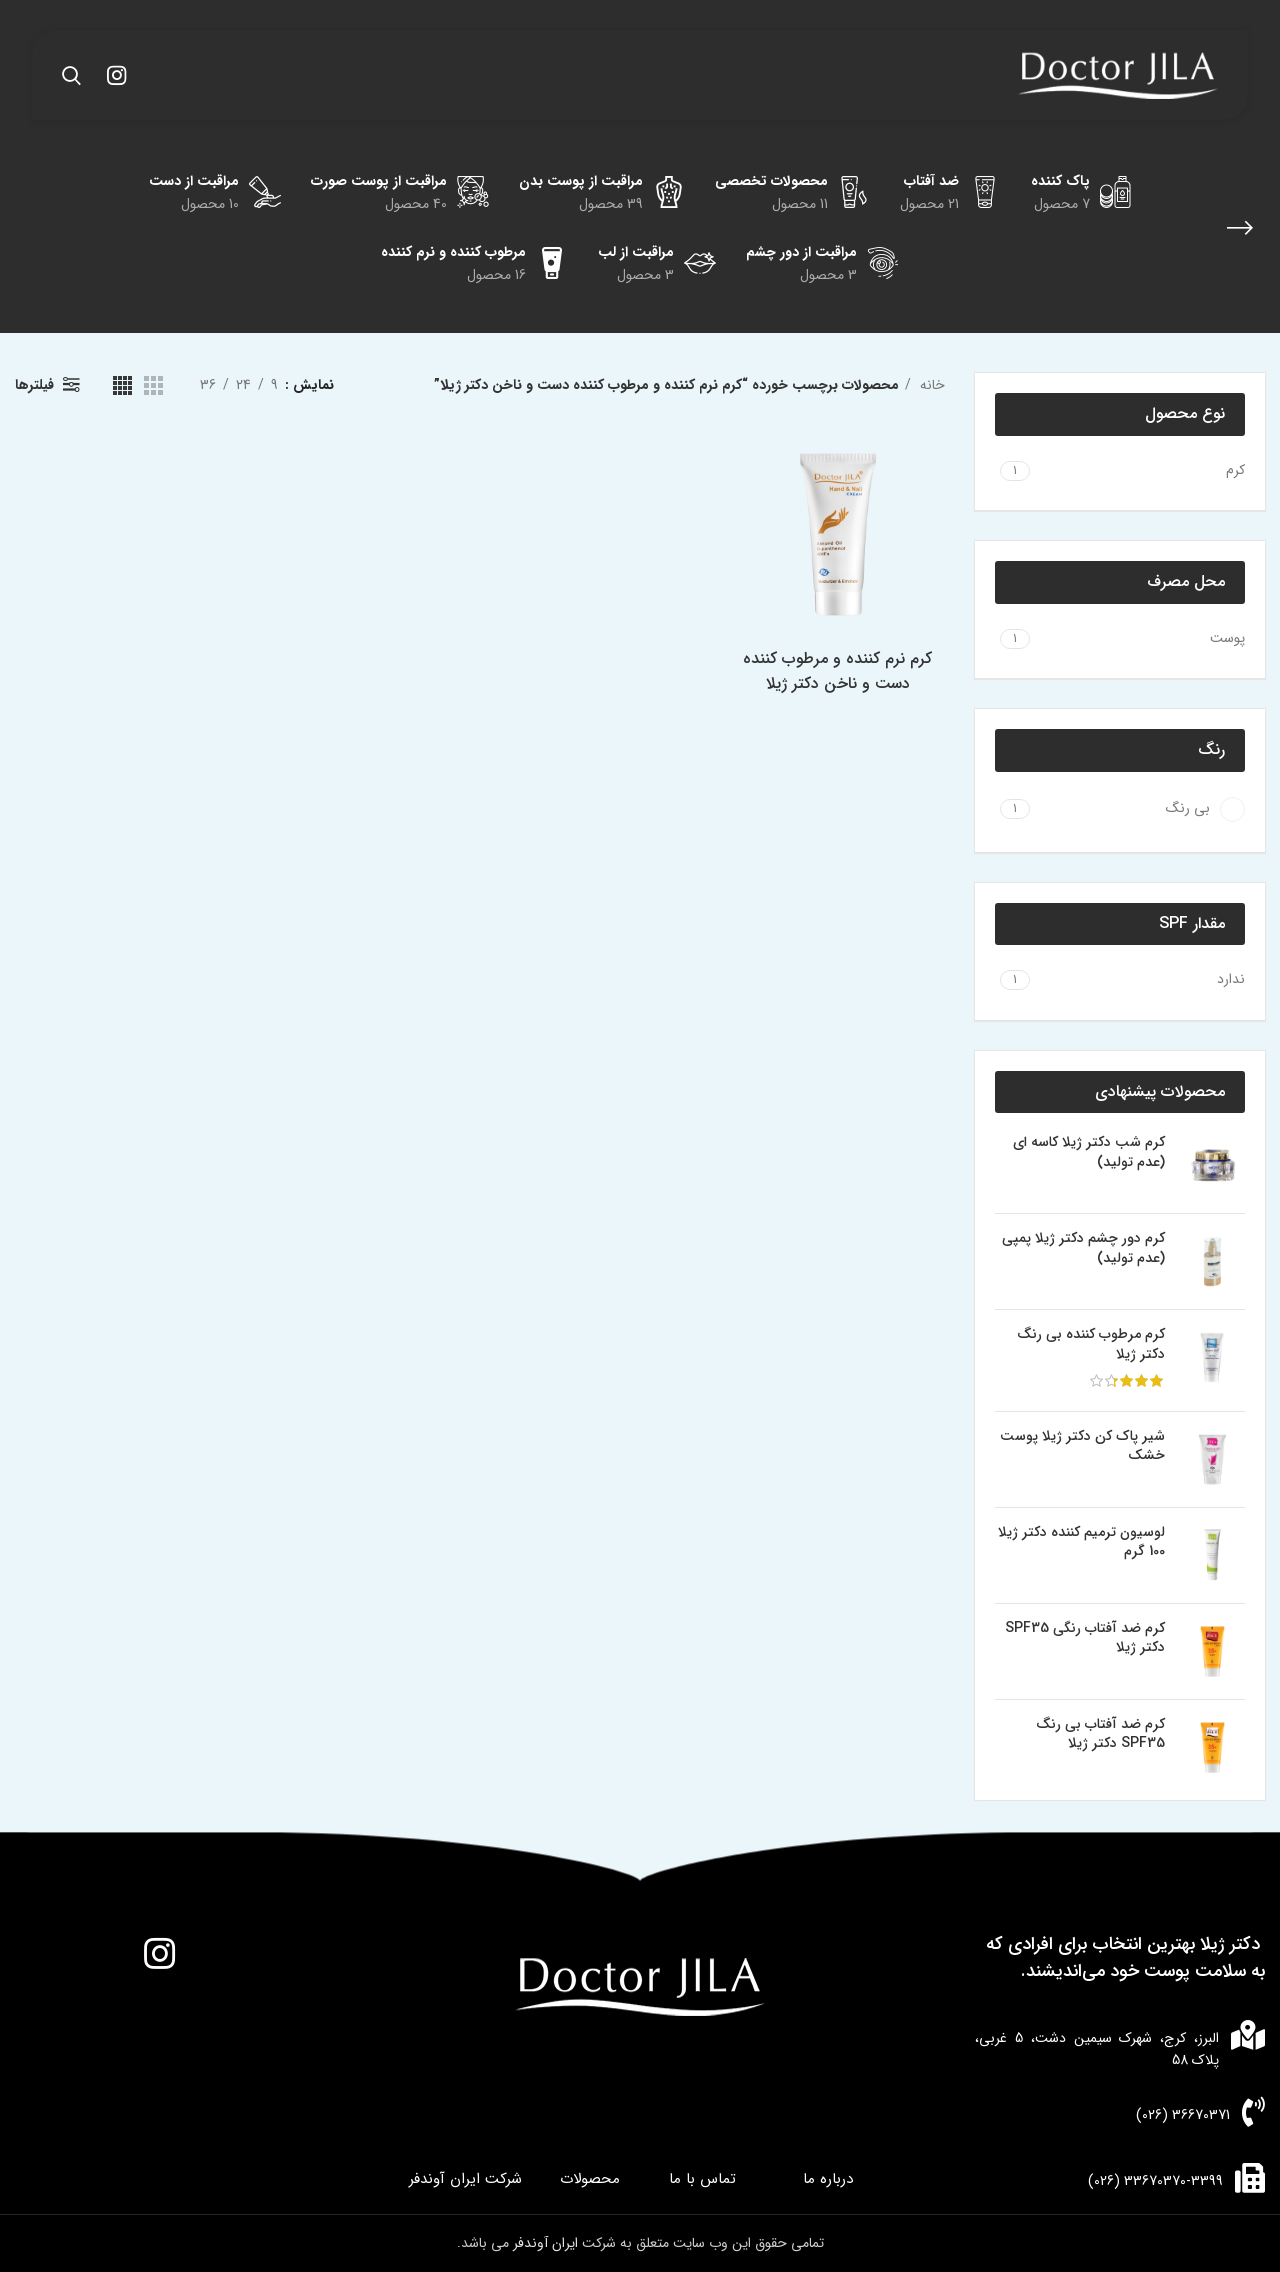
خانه (930, 385)
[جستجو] (71, 75)
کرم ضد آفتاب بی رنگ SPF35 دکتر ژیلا (1100, 1734)
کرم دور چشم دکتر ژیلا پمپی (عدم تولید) (1083, 1248)
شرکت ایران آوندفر (465, 2179)
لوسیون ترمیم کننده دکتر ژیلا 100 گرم (1081, 1542)
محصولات (590, 2179)
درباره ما (828, 2179)
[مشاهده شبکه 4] (122, 385)
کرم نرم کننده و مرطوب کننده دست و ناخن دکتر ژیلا (840, 672)
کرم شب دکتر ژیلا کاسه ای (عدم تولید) (1089, 1152)
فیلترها (34, 385)
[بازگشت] (1240, 228)
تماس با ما (702, 2179)
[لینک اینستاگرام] (116, 75)
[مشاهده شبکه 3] (153, 385)
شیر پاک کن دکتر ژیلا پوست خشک (1082, 1446)
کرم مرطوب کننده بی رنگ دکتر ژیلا (1091, 1344)
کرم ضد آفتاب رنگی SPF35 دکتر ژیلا (1085, 1638)
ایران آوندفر (547, 2243)
